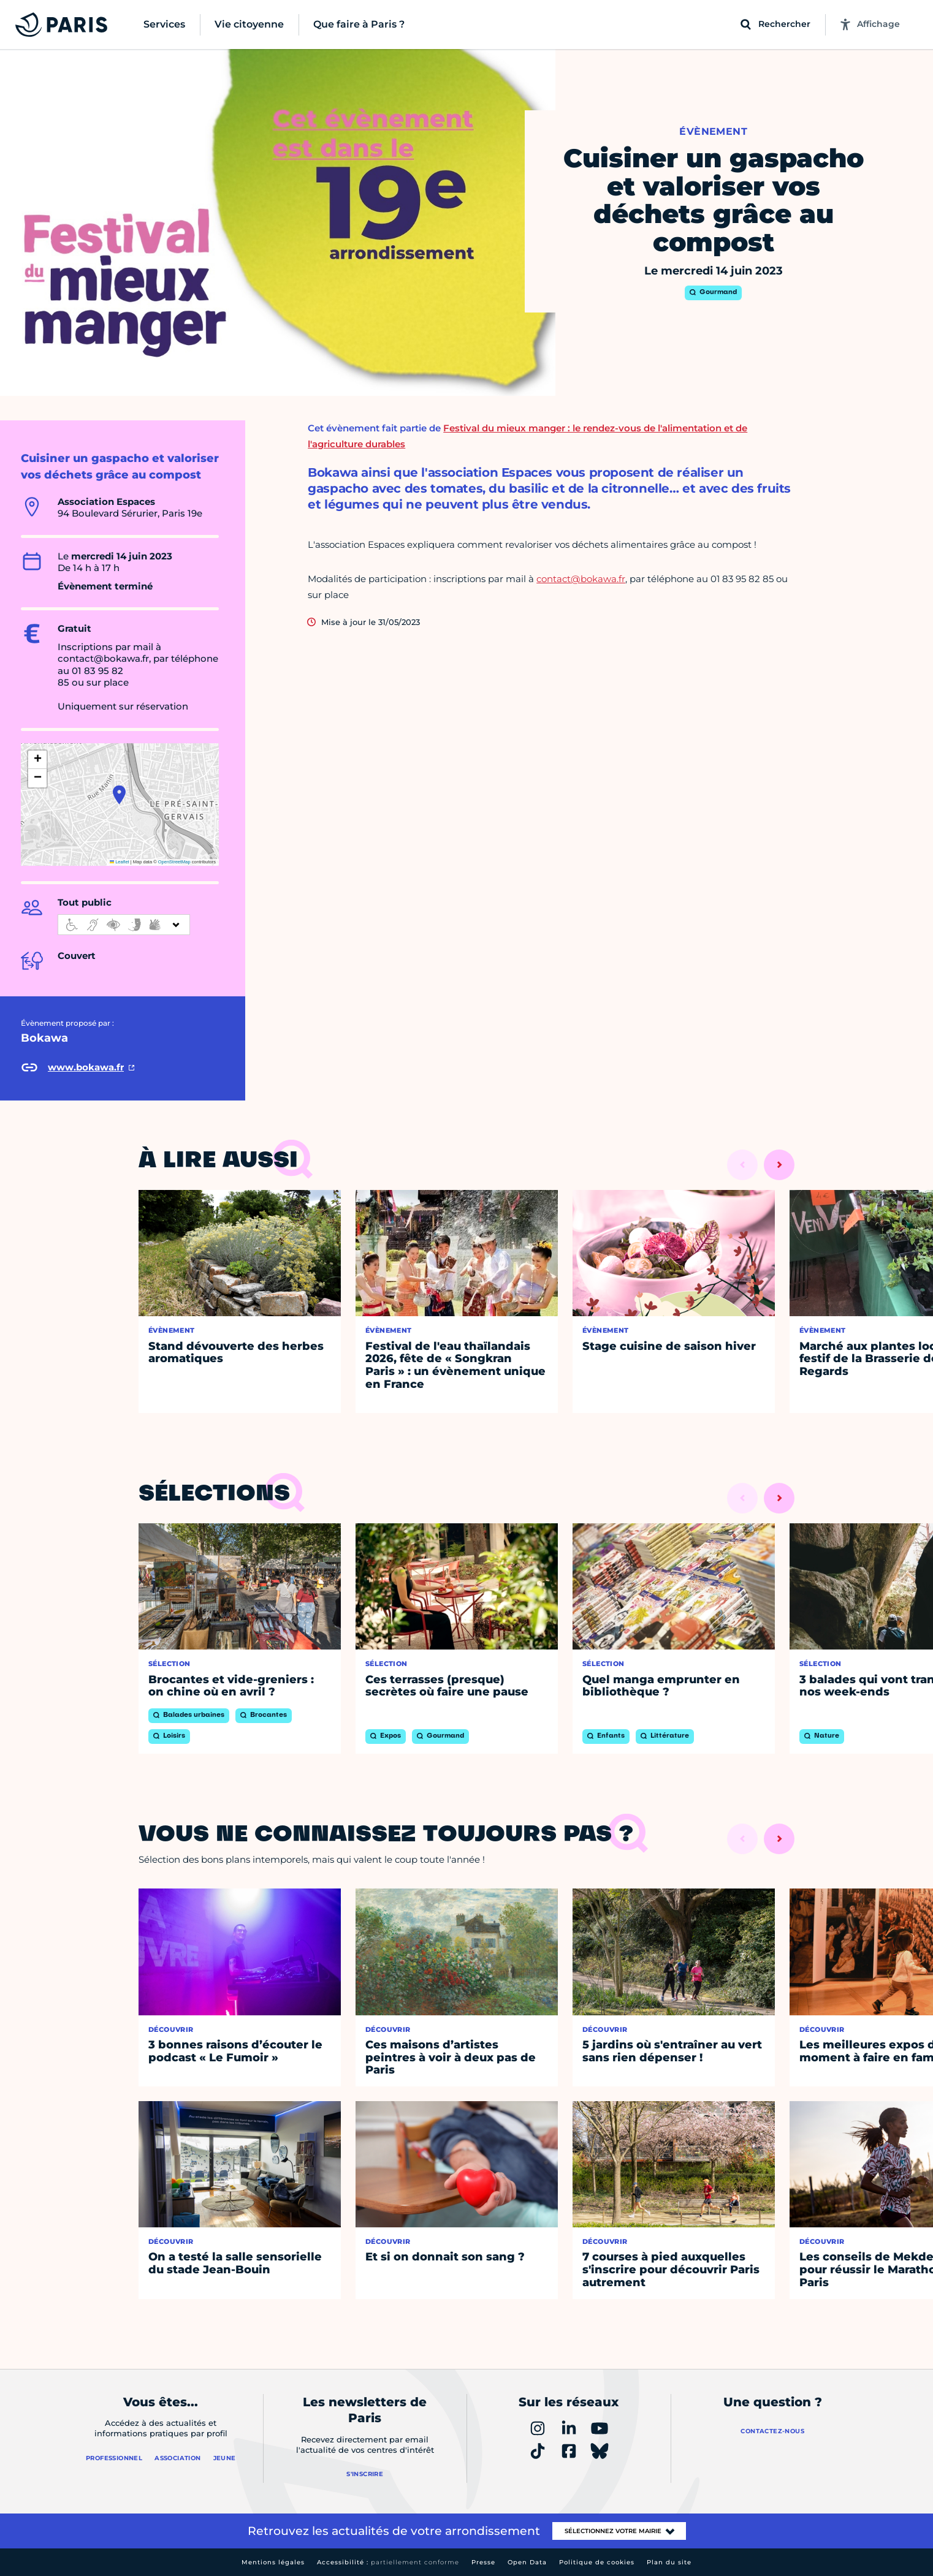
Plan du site (669, 2562)
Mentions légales (273, 2562)
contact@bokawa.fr (580, 579)
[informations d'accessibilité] (124, 924)
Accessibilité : (388, 2562)
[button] (119, 795)
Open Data (527, 2562)
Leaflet (119, 862)
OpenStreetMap (174, 862)
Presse (483, 2562)
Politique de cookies (596, 2562)
